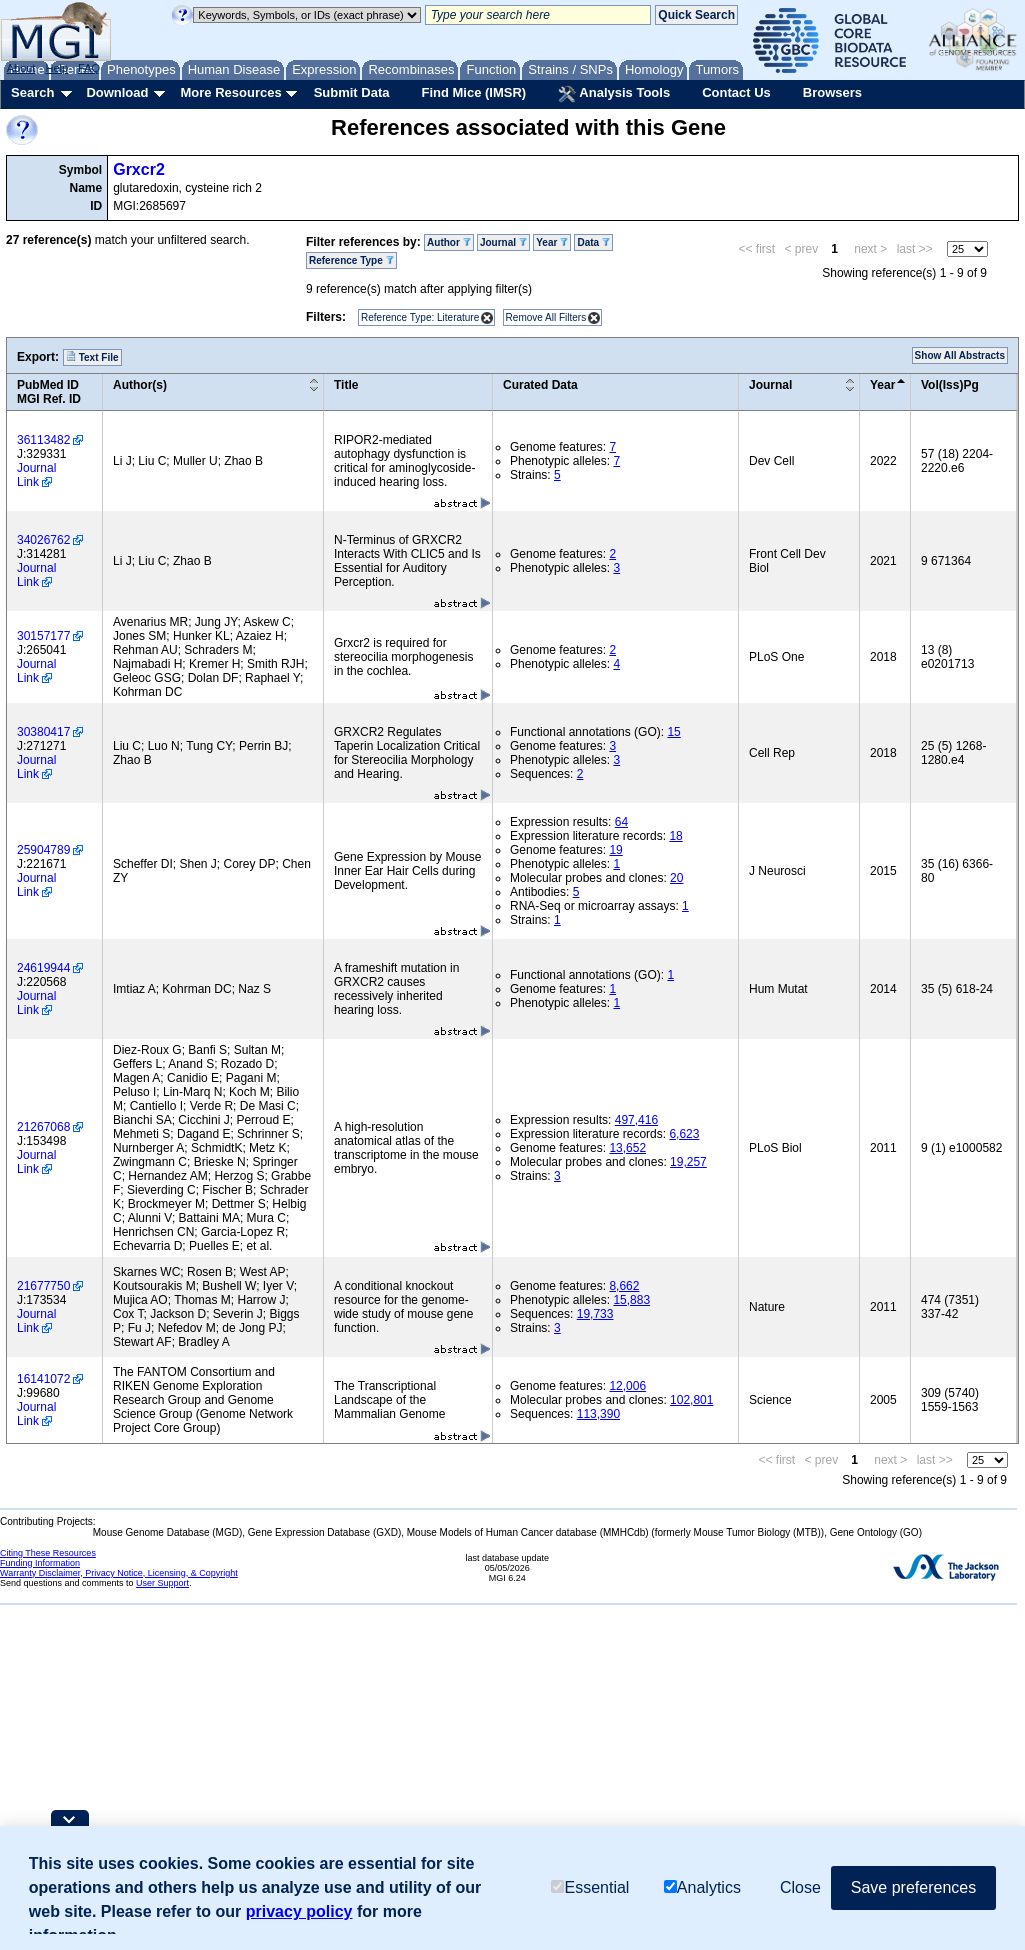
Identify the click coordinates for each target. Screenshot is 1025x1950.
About (21, 68)
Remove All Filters (546, 317)
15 (673, 732)
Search (32, 92)
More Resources (230, 92)
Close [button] (800, 1887)
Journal (503, 242)
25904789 (43, 850)
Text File (92, 357)
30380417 (43, 732)
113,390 (598, 1414)
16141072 (43, 1379)
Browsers (832, 92)
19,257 (688, 1162)
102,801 (691, 1400)
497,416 (636, 1120)
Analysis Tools (614, 94)
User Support (162, 1583)
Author (449, 242)
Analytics (702, 1887)
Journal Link (36, 475)
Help (56, 68)
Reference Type (351, 260)
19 (615, 850)
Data (593, 242)
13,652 (627, 1148)
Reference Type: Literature (420, 317)
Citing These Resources (48, 1553)
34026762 (43, 540)
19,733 (595, 1314)
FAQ (89, 68)
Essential (590, 1887)
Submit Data (352, 92)
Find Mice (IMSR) (473, 92)
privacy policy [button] (299, 1911)
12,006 (627, 1386)
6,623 (684, 1134)
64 (621, 822)
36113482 (43, 440)
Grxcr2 (139, 169)
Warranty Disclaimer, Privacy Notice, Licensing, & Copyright (119, 1573)
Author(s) (140, 385)
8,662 (624, 1286)
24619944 (43, 968)
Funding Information (40, 1563)
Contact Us (736, 92)
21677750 (43, 1286)
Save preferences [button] (913, 1887)
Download (117, 92)
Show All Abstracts (960, 355)
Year (552, 242)
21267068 (43, 1127)
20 (676, 878)
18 (675, 836)
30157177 (43, 636)
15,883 (631, 1300)
